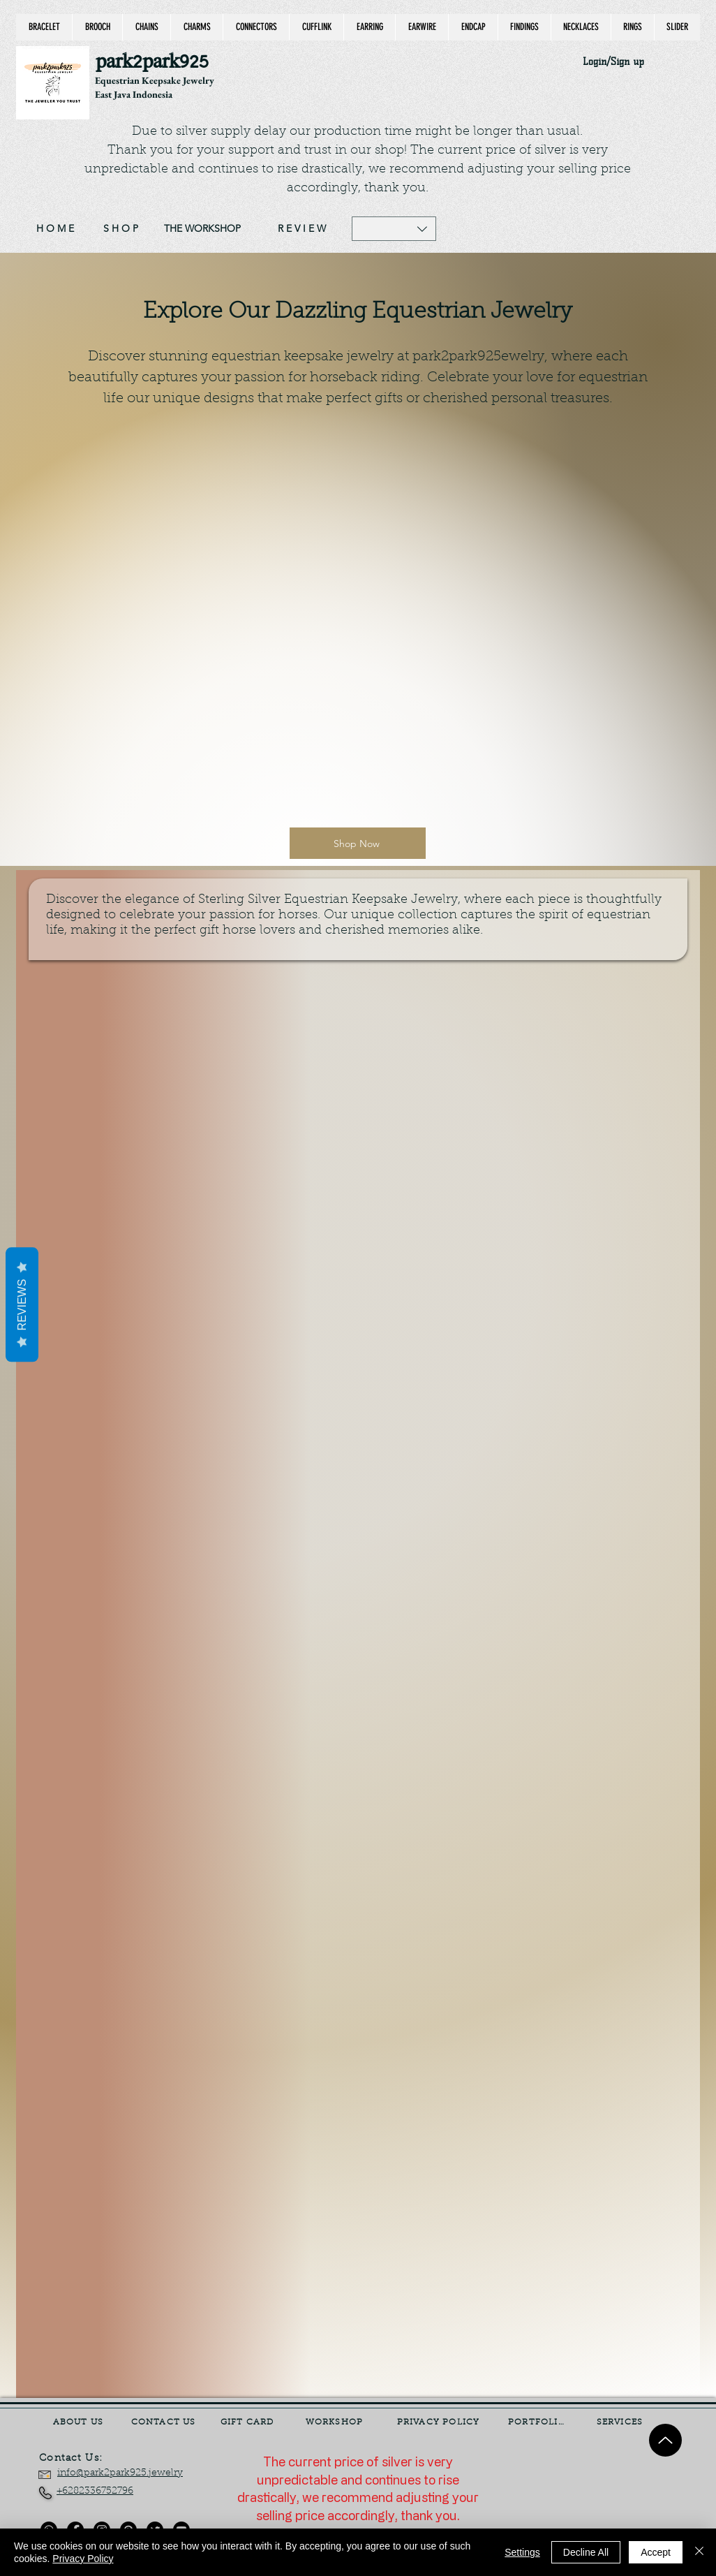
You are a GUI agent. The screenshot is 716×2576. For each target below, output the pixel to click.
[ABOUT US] (80, 2422)
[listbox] (394, 228)
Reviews (22, 1304)
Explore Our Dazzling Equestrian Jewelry (357, 312)
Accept (656, 2552)
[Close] (699, 2552)
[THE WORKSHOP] (202, 229)
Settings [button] (522, 2552)
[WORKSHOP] (335, 2422)
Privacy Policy (82, 2558)
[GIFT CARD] (248, 2422)
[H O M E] (55, 229)
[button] (394, 228)
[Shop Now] (358, 843)
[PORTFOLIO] (538, 2422)
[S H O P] (120, 229)
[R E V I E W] (301, 229)
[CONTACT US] (164, 2422)
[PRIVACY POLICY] (439, 2422)
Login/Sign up (613, 62)
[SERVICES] (621, 2422)
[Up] (665, 2440)
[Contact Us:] (81, 2458)
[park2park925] (159, 62)
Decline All (586, 2552)
